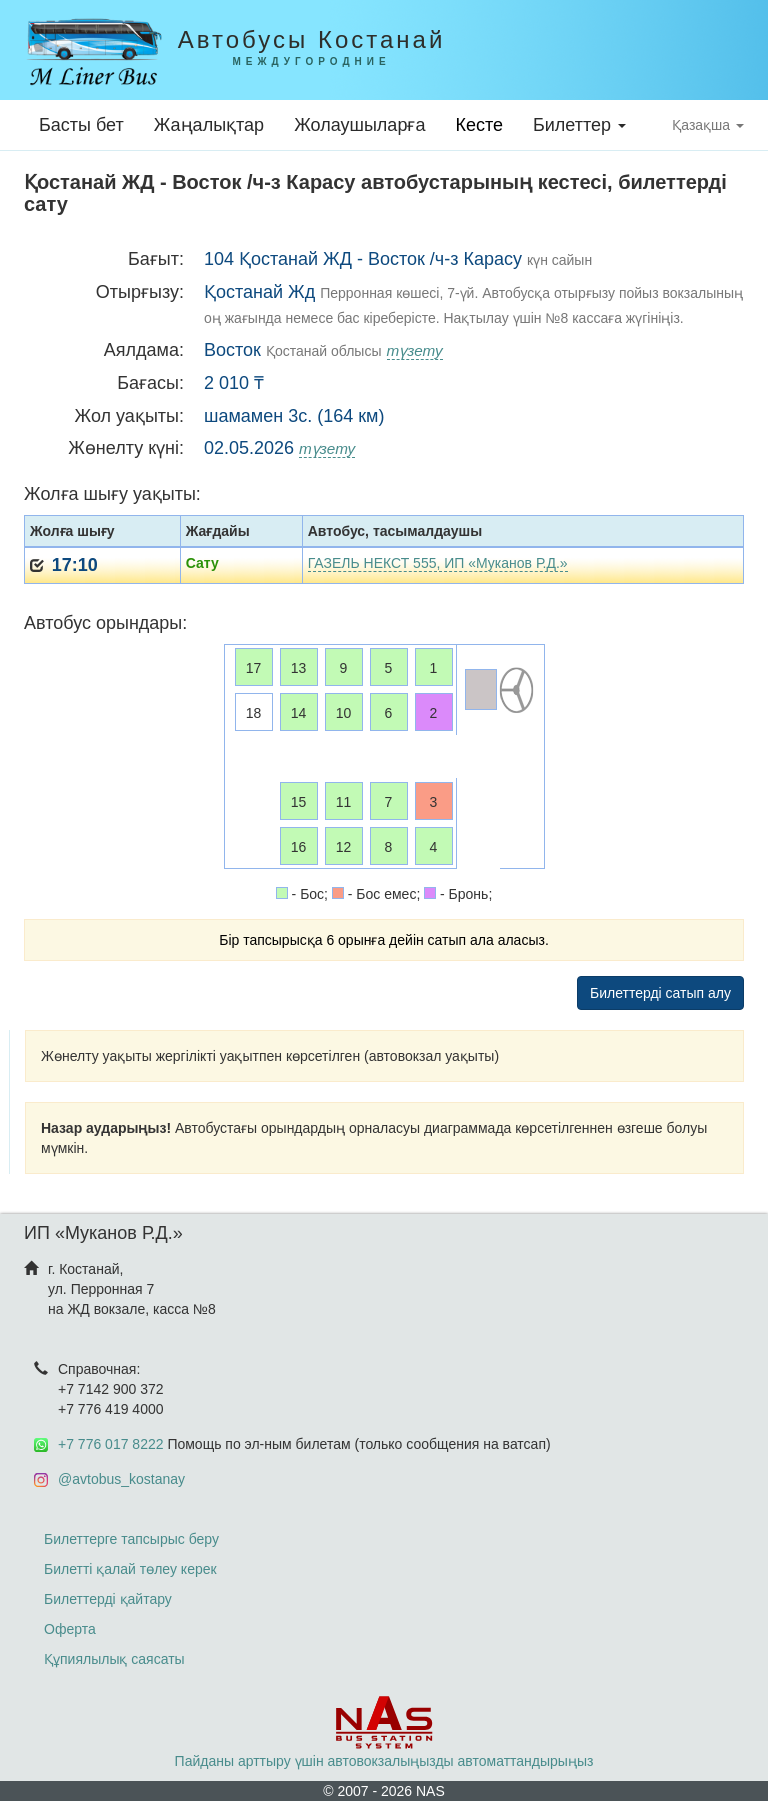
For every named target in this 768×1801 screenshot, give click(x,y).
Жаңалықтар (209, 125)
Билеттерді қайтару (108, 1599)
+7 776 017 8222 (111, 1444)
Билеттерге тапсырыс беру (131, 1539)
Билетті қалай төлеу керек (130, 1569)
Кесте (479, 125)
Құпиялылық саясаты (114, 1659)
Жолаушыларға (359, 125)
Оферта (70, 1629)
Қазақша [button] (708, 125)
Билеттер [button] (579, 125)
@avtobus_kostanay (121, 1479)
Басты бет (81, 125)
